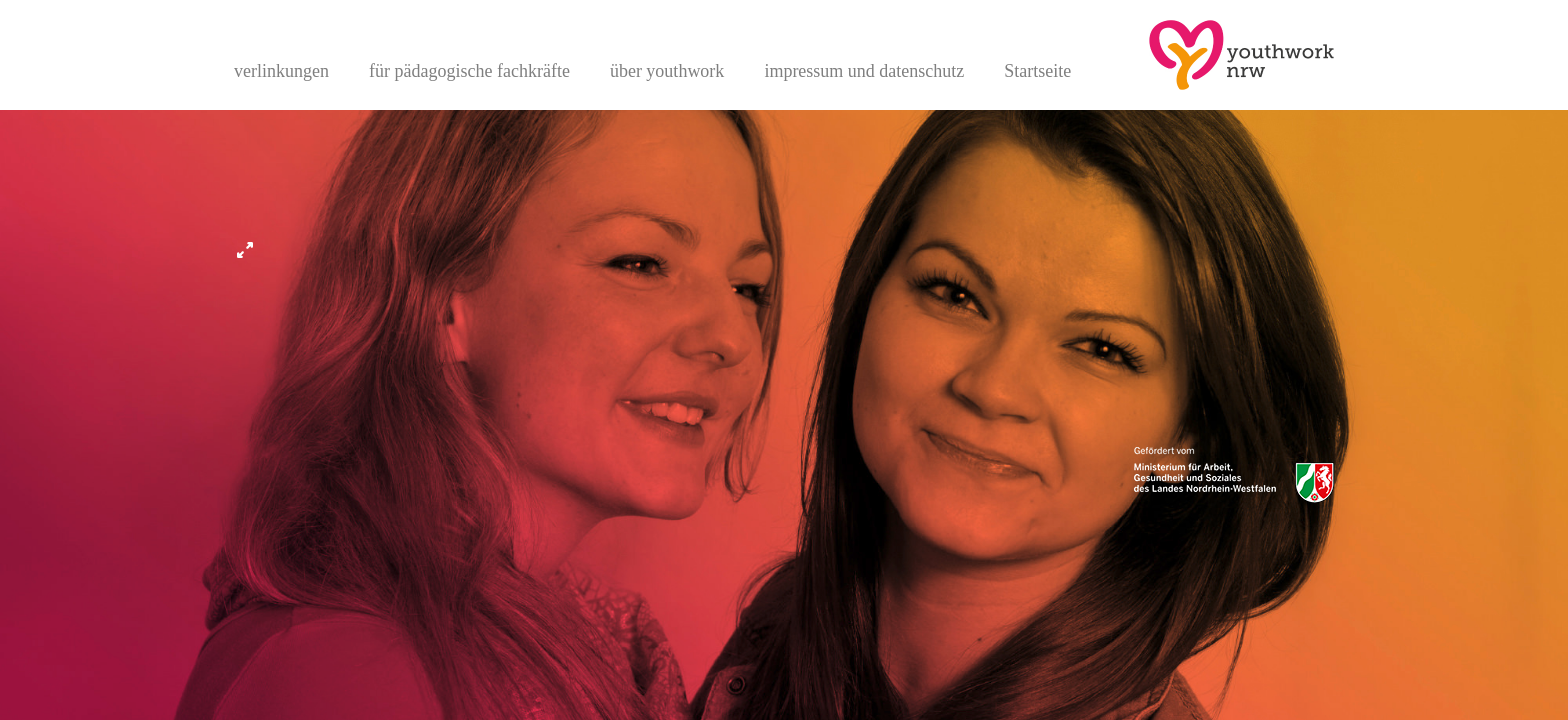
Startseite (1037, 71)
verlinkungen (281, 71)
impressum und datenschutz (864, 71)
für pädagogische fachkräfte (469, 71)
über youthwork (667, 71)
